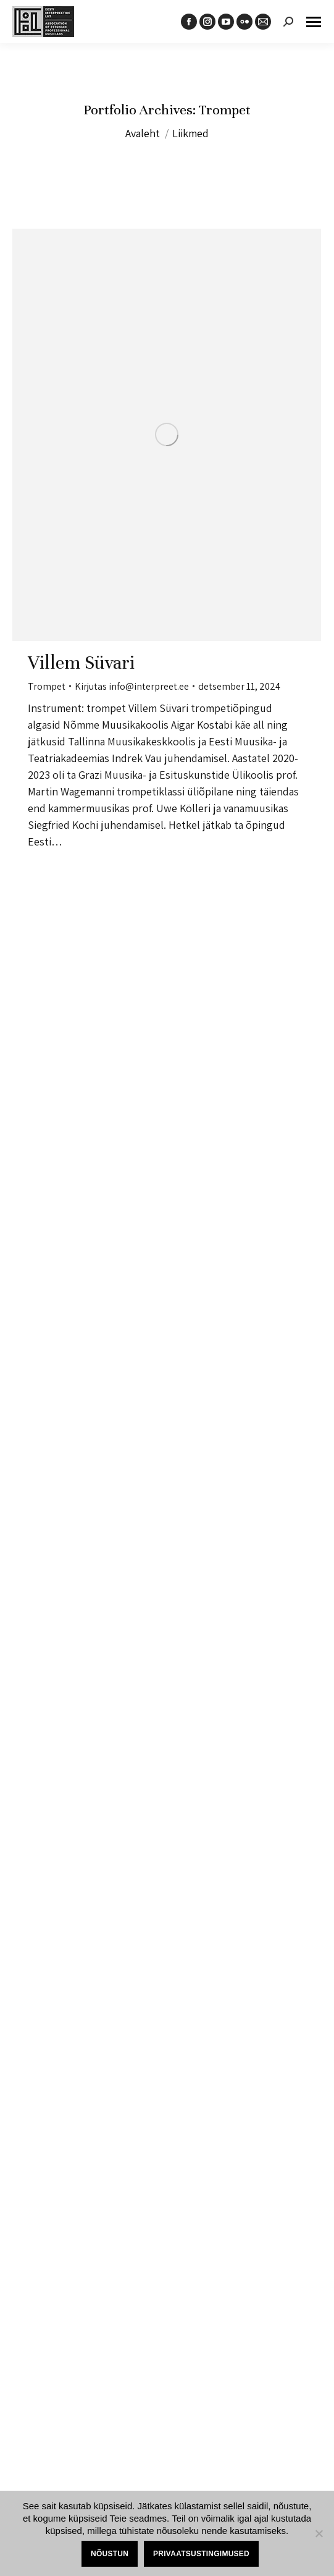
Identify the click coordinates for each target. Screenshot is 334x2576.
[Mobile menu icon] (314, 22)
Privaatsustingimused (201, 2553)
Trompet (46, 686)
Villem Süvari (81, 662)
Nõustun (109, 2553)
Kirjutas (132, 686)
